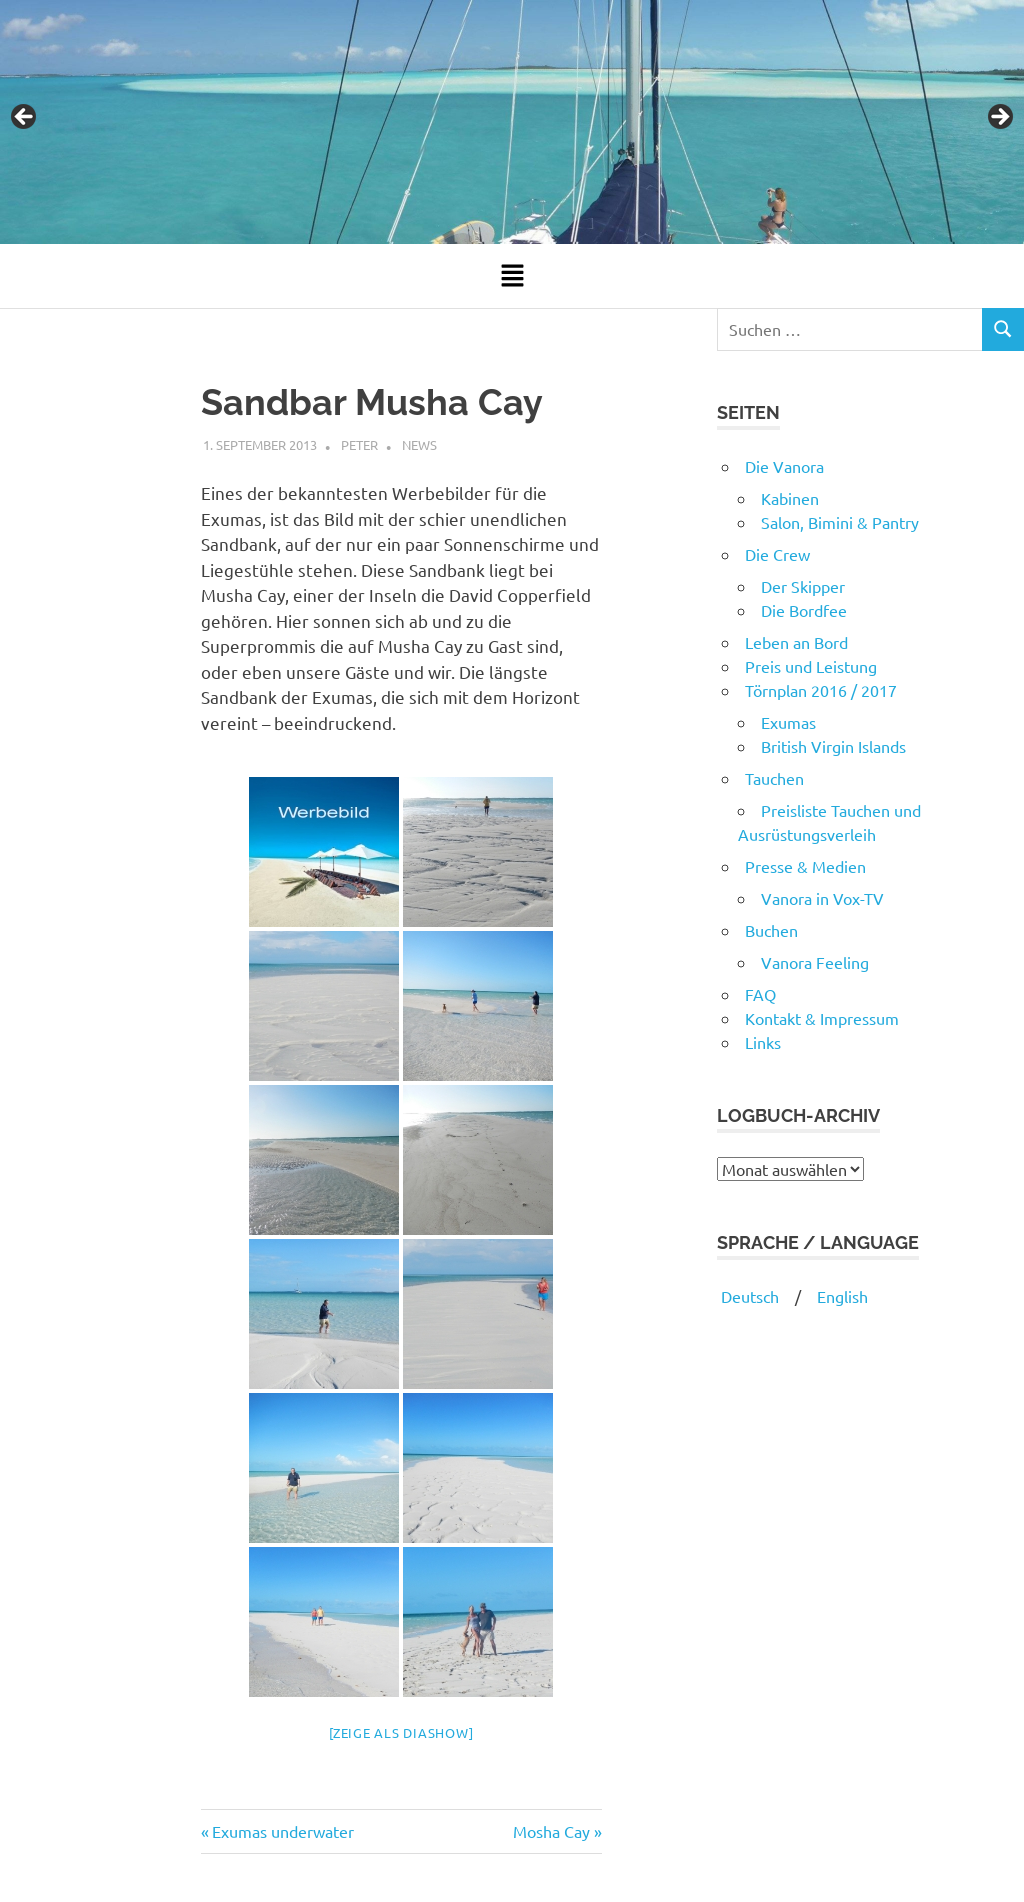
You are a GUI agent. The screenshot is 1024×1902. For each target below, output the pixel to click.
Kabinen (790, 498)
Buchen (771, 930)
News (419, 444)
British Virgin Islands (833, 746)
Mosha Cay (551, 1831)
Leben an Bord (796, 642)
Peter (359, 444)
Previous (25, 118)
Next (999, 118)
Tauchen (774, 778)
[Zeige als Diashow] (401, 1732)
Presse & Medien (805, 866)
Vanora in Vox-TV (822, 898)
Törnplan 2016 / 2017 (821, 690)
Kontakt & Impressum (822, 1018)
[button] (512, 276)
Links (763, 1042)
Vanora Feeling (815, 962)
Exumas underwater (282, 1831)
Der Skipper (803, 586)
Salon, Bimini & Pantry (840, 522)
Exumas (788, 722)
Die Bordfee (804, 610)
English (842, 1296)
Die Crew (777, 554)
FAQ (760, 994)
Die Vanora (784, 466)
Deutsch (748, 1296)
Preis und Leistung (811, 666)
